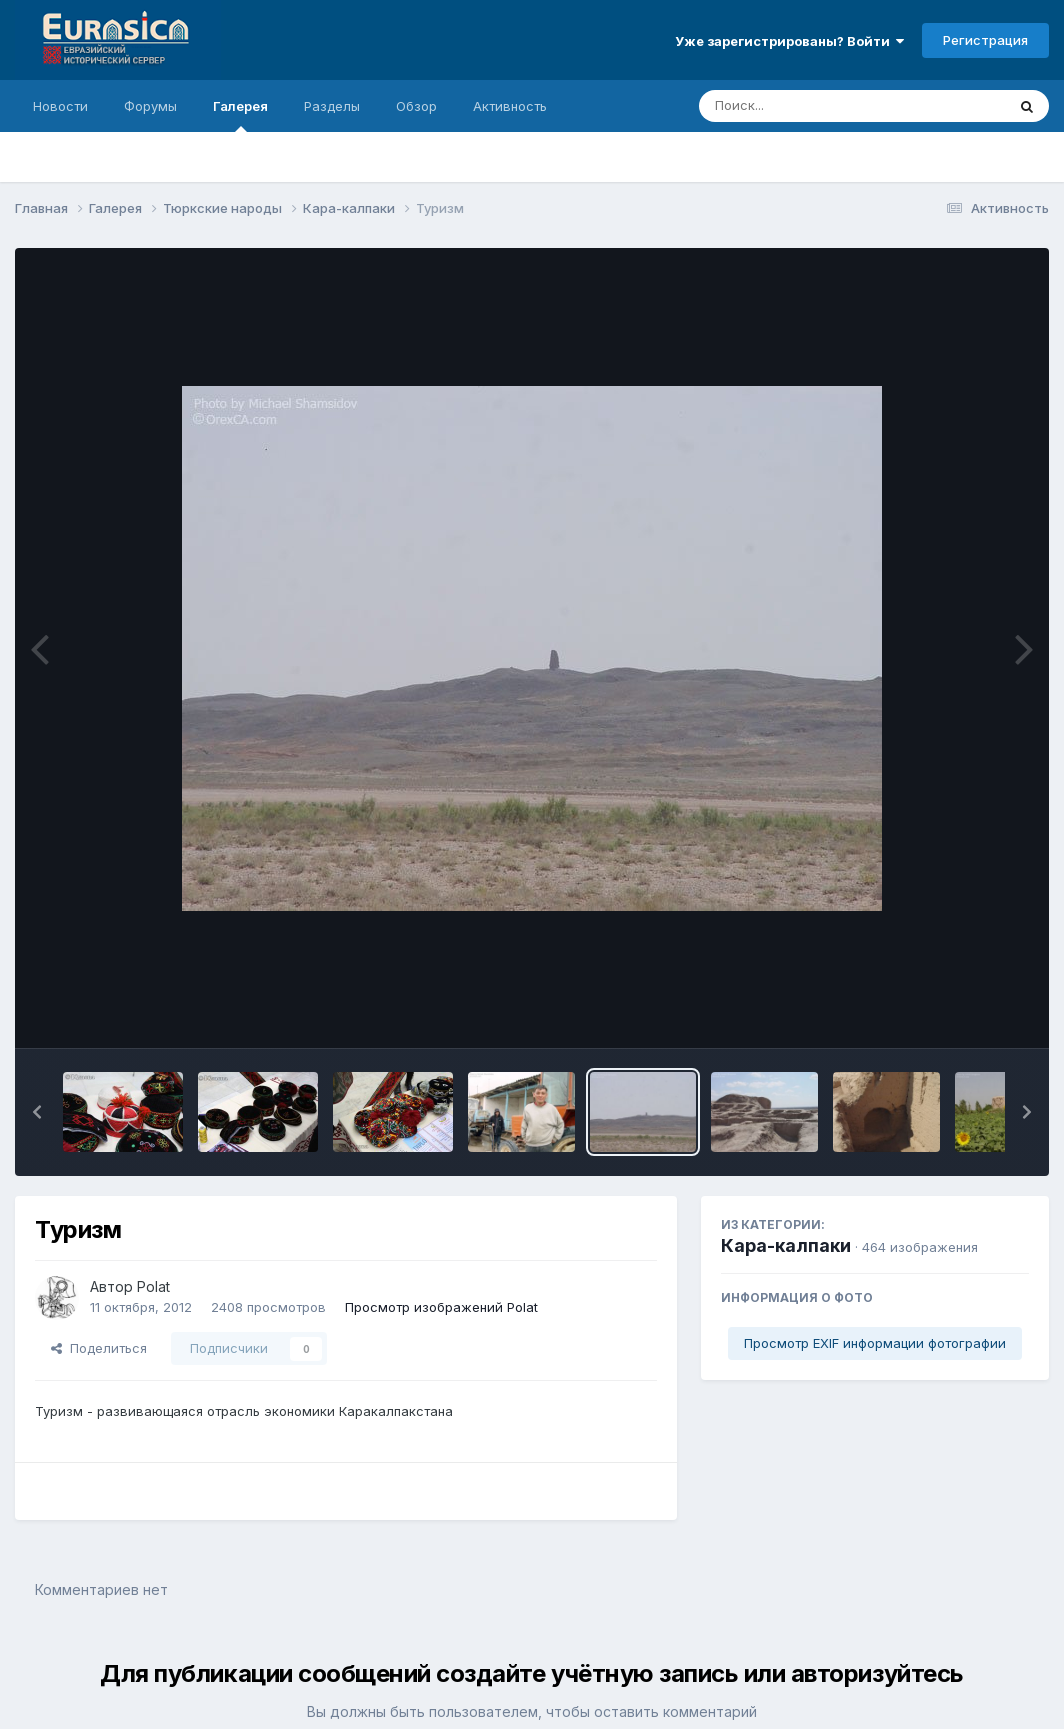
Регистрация (985, 40)
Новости (60, 106)
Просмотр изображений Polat (441, 1307)
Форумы (150, 106)
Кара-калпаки (786, 1245)
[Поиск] (814, 106)
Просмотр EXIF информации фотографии (875, 1343)
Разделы (332, 106)
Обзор (416, 106)
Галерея (240, 115)
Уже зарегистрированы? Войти (789, 41)
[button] (37, 1112)
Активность (510, 106)
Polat (153, 1286)
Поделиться (99, 1348)
